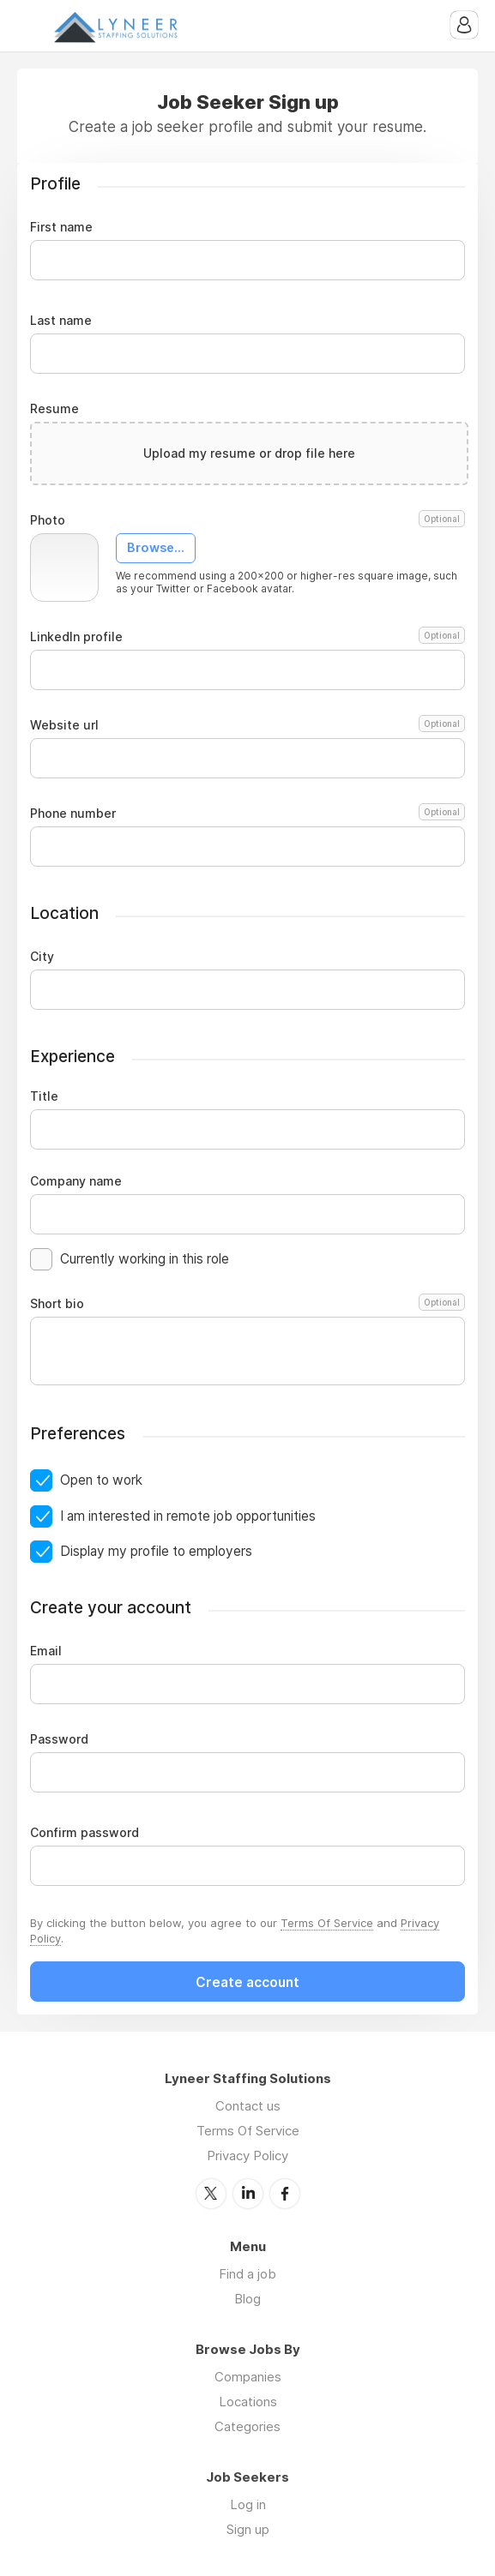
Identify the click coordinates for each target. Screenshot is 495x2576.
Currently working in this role (144, 1259)
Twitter (211, 2193)
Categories (247, 2426)
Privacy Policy (247, 2155)
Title (44, 1096)
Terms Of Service (327, 1923)
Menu (30, 26)
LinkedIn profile (247, 637)
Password (59, 1739)
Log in (248, 2504)
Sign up (247, 2529)
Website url (247, 725)
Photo (247, 520)
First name (61, 227)
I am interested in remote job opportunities (188, 1516)
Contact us (248, 2106)
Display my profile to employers (156, 1551)
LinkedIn (248, 2193)
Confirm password (84, 1833)
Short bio (247, 1304)
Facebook (284, 2193)
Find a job (247, 2274)
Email (46, 1651)
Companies (247, 2377)
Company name (76, 1181)
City (42, 957)
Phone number (247, 814)
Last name (61, 321)
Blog (247, 2299)
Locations (248, 2401)
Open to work (101, 1480)
